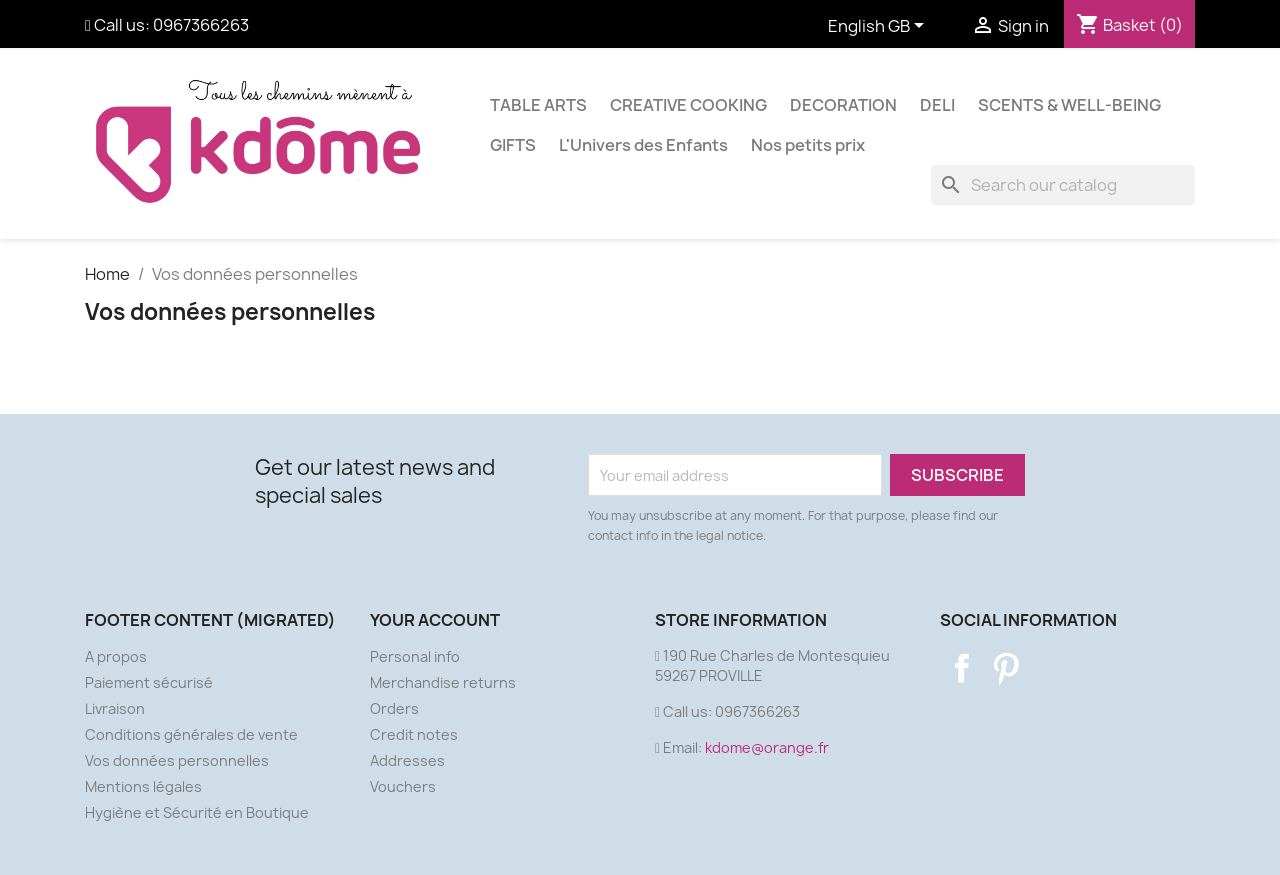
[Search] (1063, 185)
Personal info (415, 656)
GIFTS (513, 145)
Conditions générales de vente (191, 734)
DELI (937, 105)
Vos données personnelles (177, 760)
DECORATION (843, 105)
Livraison (115, 708)
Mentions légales (143, 786)
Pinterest (1006, 668)
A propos (116, 656)
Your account (435, 620)
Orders (394, 708)
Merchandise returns (443, 682)
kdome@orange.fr (767, 747)
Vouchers (403, 786)
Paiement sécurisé (149, 682)
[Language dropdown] (879, 27)
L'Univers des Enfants (643, 145)
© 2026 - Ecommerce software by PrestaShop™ (640, 848)
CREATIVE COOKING (688, 105)
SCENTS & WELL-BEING (1069, 105)
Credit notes (414, 734)
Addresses (407, 760)
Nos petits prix (808, 145)
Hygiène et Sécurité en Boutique (197, 812)
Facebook (962, 668)
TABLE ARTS (538, 105)
